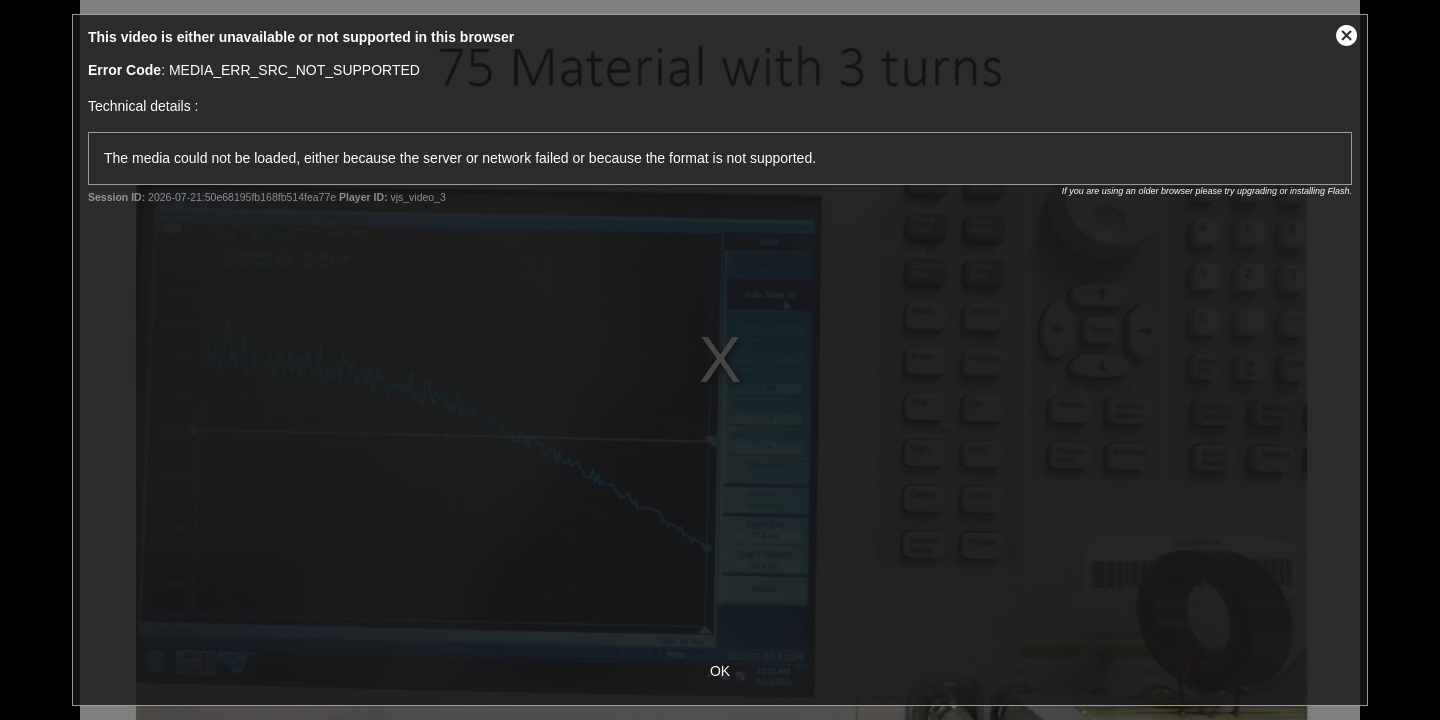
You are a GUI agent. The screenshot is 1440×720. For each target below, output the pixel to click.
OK (720, 671)
